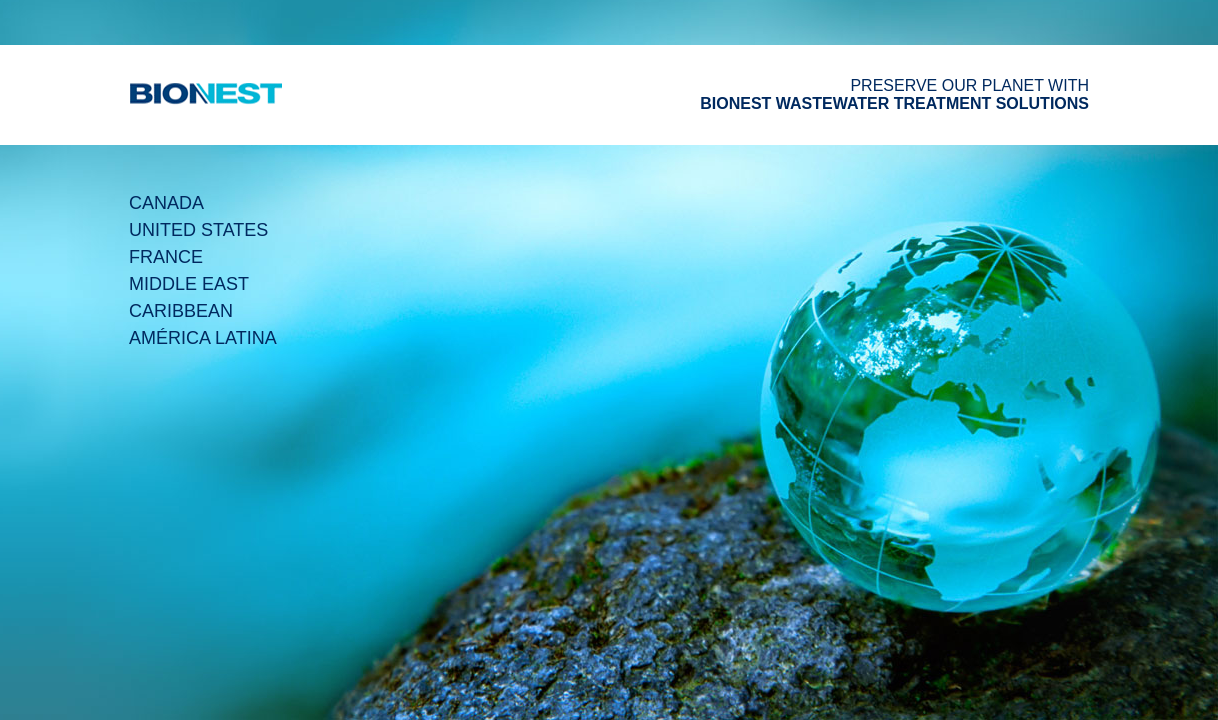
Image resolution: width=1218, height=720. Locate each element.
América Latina (203, 338)
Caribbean (181, 311)
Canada (166, 203)
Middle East (189, 284)
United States (198, 230)
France (166, 257)
